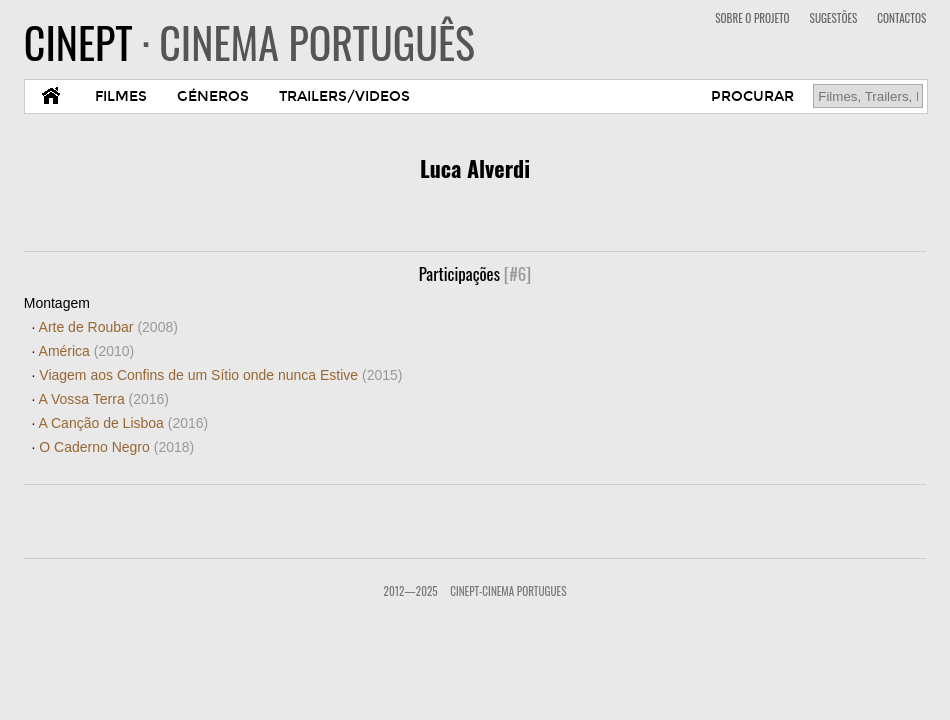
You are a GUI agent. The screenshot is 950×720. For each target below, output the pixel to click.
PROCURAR (752, 96)
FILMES (121, 96)
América (87, 351)
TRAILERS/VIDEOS (344, 96)
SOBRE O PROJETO (752, 18)
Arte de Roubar (108, 327)
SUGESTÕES (834, 18)
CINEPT (249, 42)
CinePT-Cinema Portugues (508, 591)
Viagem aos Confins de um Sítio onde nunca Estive (220, 375)
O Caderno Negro (116, 447)
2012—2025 (411, 591)
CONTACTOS (901, 18)
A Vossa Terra (104, 399)
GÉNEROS (213, 96)
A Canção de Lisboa (124, 423)
